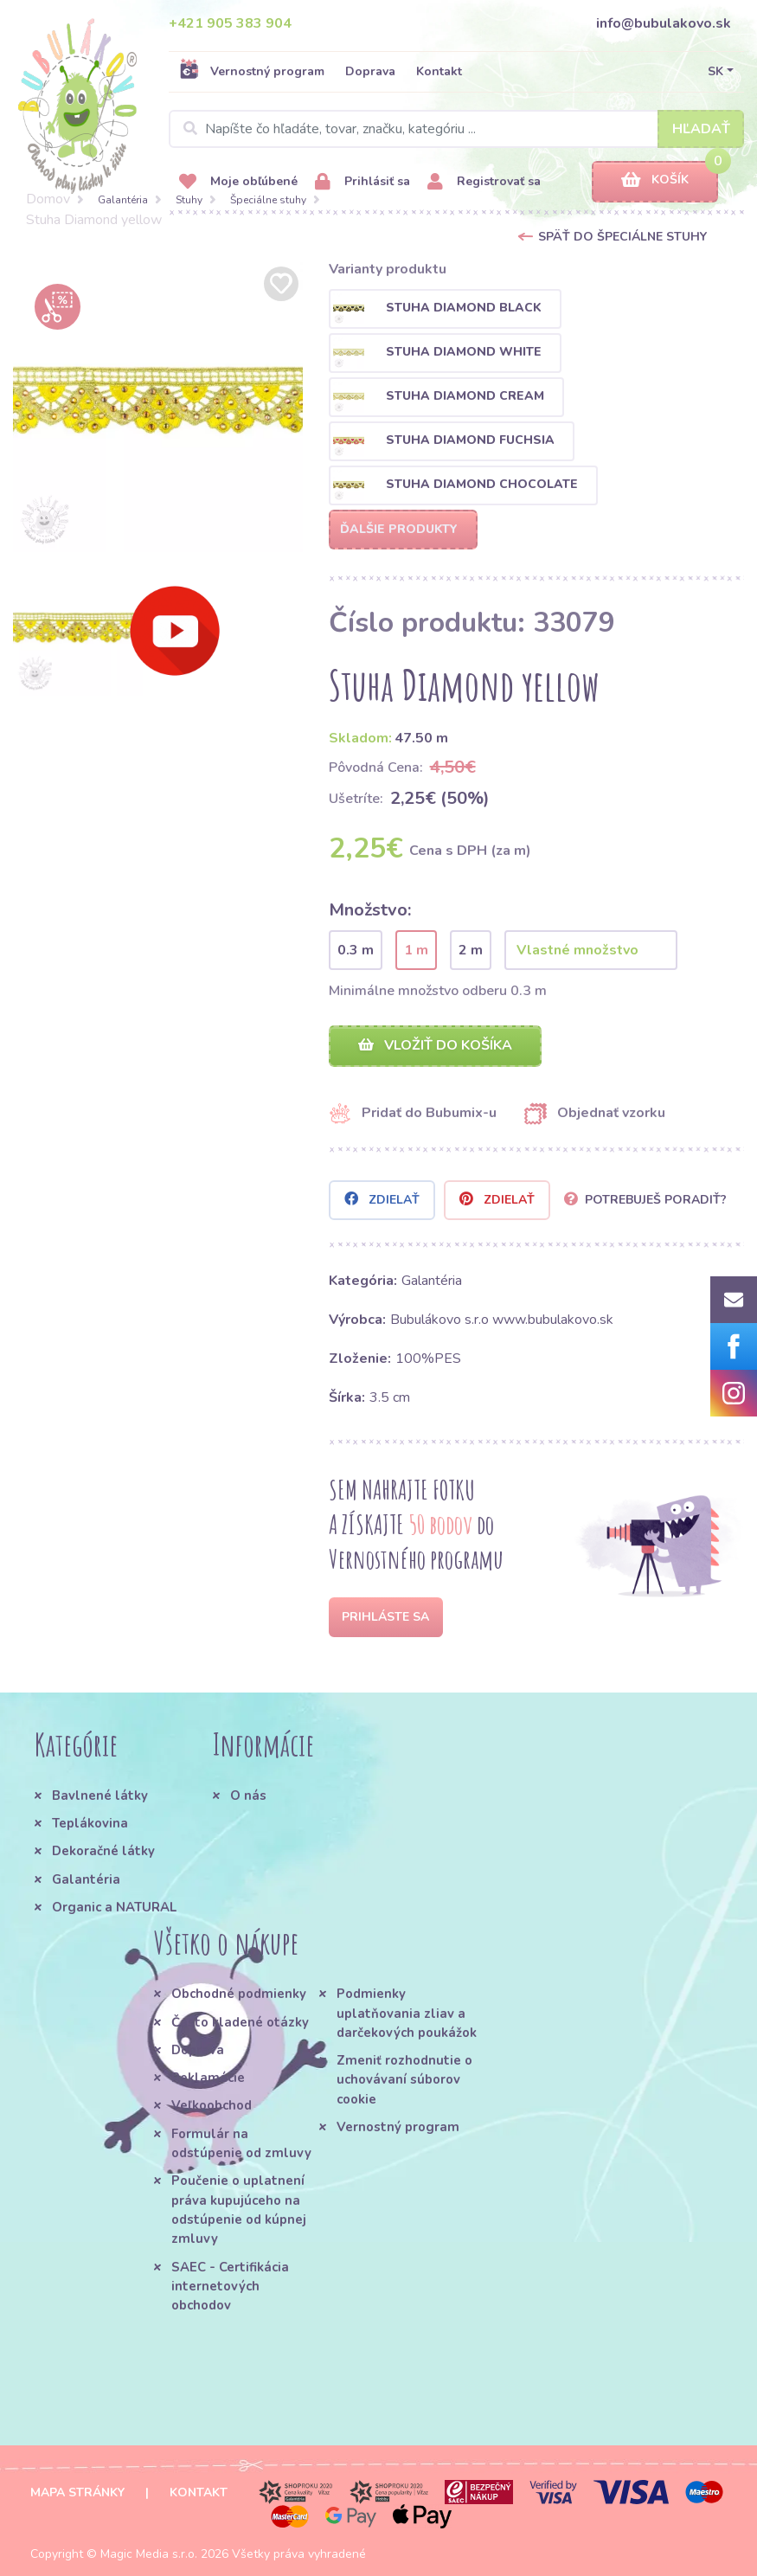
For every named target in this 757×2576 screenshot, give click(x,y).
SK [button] (715, 71)
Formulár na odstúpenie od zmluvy (241, 2143)
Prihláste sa (385, 1617)
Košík (655, 180)
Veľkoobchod (211, 2105)
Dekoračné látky (103, 1851)
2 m (471, 950)
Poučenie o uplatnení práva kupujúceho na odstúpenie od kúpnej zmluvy (238, 2209)
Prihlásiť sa (362, 182)
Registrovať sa (484, 182)
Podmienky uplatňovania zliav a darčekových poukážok (407, 2013)
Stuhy (189, 200)
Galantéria (123, 200)
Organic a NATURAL (114, 1907)
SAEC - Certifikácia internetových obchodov (230, 2286)
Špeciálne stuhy (268, 200)
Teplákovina (90, 1823)
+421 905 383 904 (230, 23)
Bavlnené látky (100, 1795)
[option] (158, 407)
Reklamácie (208, 2077)
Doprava (370, 71)
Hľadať (701, 128)
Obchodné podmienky (238, 1993)
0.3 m (355, 950)
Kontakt (439, 71)
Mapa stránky (77, 2492)
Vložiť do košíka (435, 1045)
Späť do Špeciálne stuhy (622, 236)
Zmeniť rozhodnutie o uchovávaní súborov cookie (404, 2080)
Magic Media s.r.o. (148, 2554)
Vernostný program (251, 71)
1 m (416, 950)
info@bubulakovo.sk (663, 23)
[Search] (456, 129)
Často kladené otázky (240, 2022)
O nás (248, 1795)
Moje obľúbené (238, 182)
